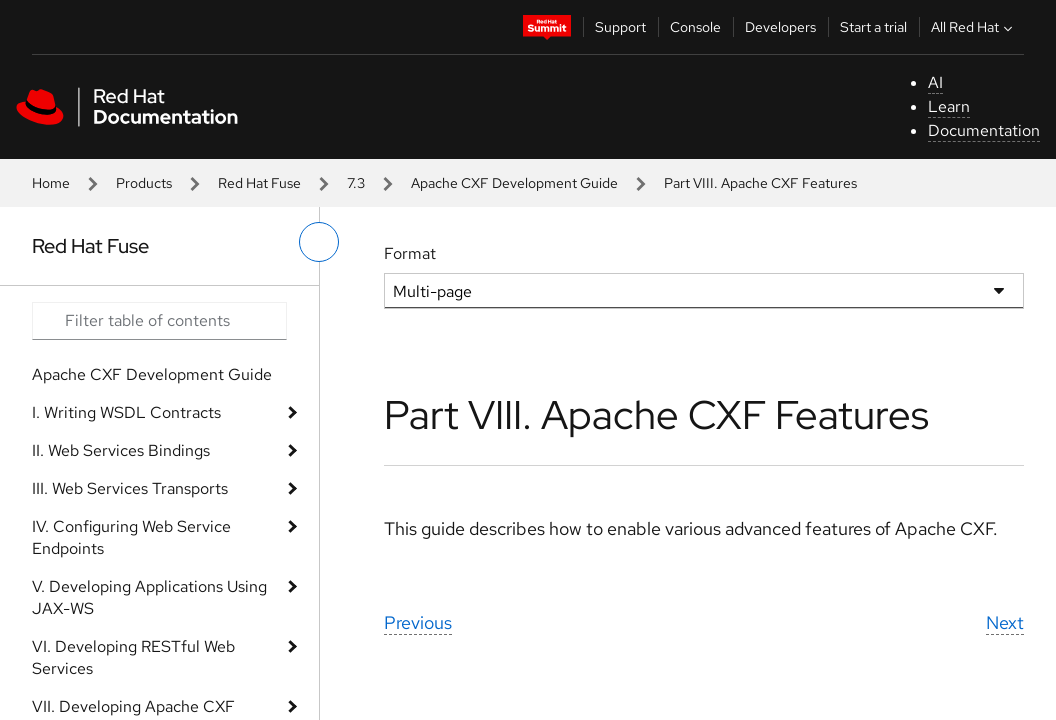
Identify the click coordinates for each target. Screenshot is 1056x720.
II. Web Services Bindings (121, 450)
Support (620, 27)
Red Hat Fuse (259, 183)
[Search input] (159, 321)
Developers (780, 27)
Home (51, 183)
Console (695, 27)
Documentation (984, 130)
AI (935, 82)
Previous (418, 622)
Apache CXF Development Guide (514, 183)
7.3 (356, 183)
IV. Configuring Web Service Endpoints (131, 537)
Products (144, 183)
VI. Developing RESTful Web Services (133, 657)
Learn (949, 106)
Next (1005, 622)
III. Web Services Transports (130, 488)
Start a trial (873, 27)
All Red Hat (974, 27)
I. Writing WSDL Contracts (126, 412)
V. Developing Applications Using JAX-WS (149, 597)
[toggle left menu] (319, 242)
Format (410, 253)
